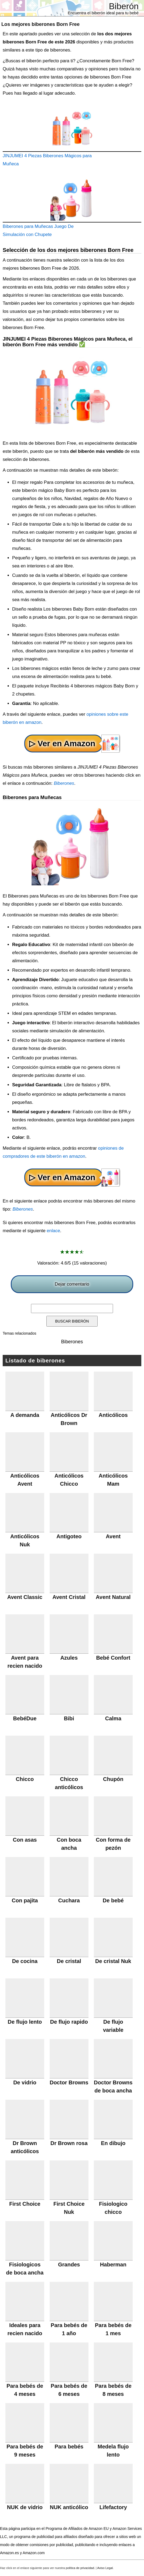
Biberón (124, 6)
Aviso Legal (105, 2568)
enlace (53, 1230)
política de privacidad (80, 2568)
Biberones (64, 783)
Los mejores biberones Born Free (40, 24)
